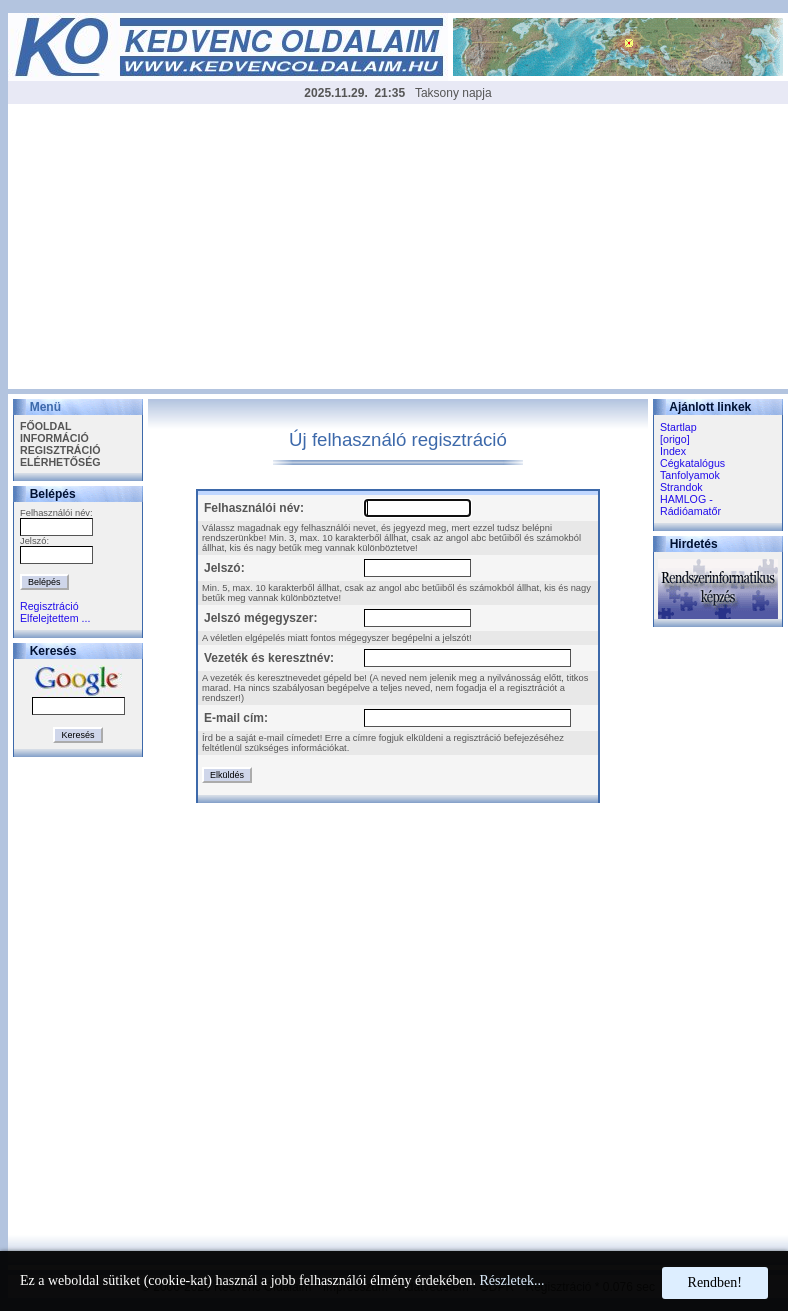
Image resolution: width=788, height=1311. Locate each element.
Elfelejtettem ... (55, 618)
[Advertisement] (398, 249)
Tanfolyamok (690, 475)
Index (673, 451)
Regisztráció (49, 606)
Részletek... (511, 1280)
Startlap (678, 427)
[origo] (675, 439)
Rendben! (715, 1282)
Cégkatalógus (692, 463)
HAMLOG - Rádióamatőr (690, 505)
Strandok (681, 487)
